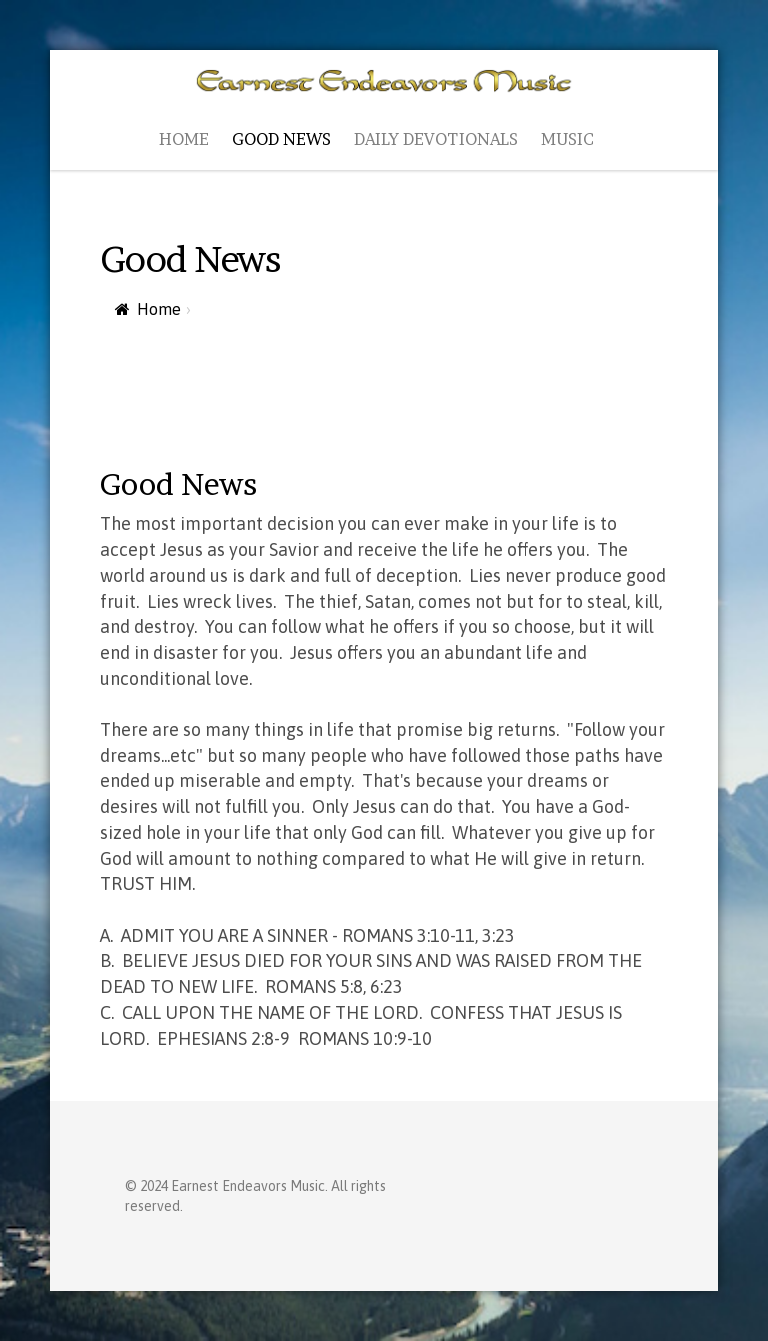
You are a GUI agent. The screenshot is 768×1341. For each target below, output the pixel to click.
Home (159, 309)
